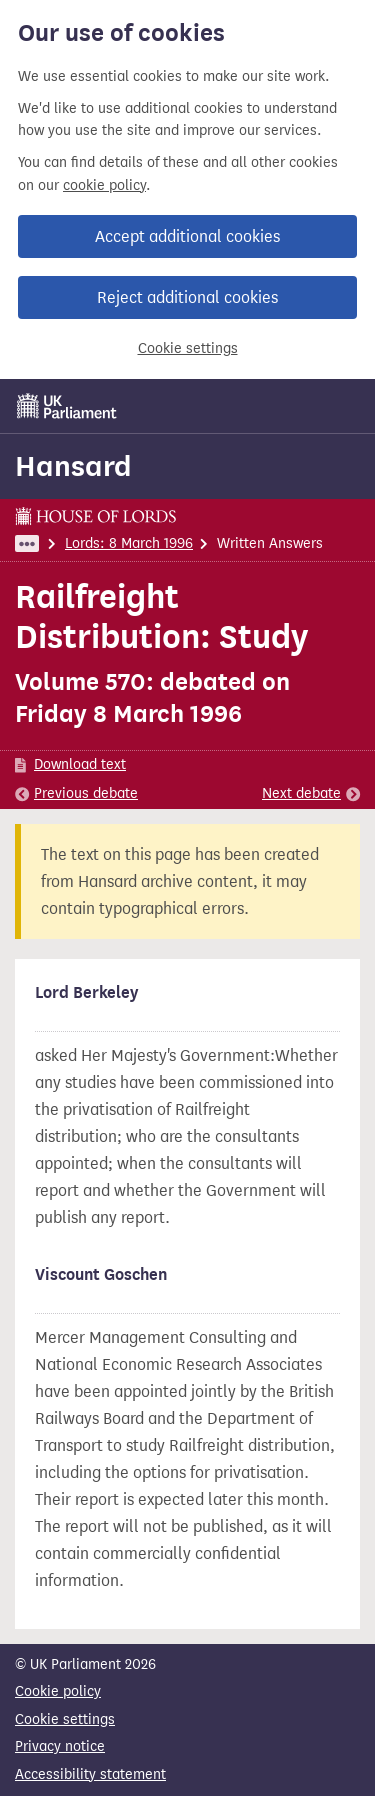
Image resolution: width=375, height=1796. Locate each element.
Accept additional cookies (187, 236)
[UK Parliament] (67, 406)
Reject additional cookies (187, 297)
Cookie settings (188, 348)
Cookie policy (58, 1691)
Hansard (73, 466)
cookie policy (104, 185)
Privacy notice (60, 1746)
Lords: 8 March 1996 (129, 543)
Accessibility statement (90, 1774)
